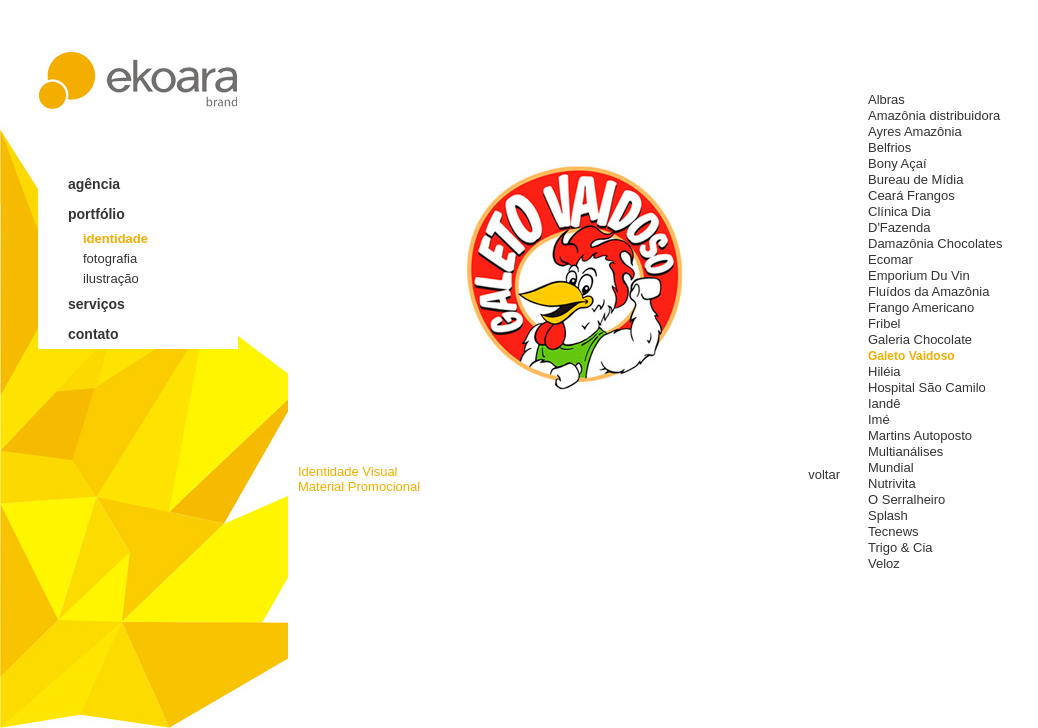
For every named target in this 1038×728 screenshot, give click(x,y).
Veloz (884, 563)
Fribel (884, 323)
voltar (824, 474)
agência (94, 184)
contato (93, 334)
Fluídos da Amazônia (928, 291)
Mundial (891, 467)
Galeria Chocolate (920, 339)
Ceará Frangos (911, 195)
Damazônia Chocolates (935, 243)
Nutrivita (892, 483)
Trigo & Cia (900, 547)
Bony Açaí (897, 163)
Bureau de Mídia (915, 179)
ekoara (138, 80)
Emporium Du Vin (919, 275)
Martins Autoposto (920, 435)
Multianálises (905, 451)
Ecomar (890, 259)
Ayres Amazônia (915, 131)
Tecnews (893, 531)
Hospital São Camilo (927, 387)
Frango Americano (921, 307)
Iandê (884, 403)
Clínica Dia (899, 211)
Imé (879, 419)
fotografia (110, 258)
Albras (886, 99)
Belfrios (889, 147)
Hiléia (884, 371)
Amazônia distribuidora (934, 115)
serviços (96, 304)
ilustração (111, 278)
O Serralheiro (906, 499)
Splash (888, 515)
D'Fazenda (899, 227)
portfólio (96, 214)
